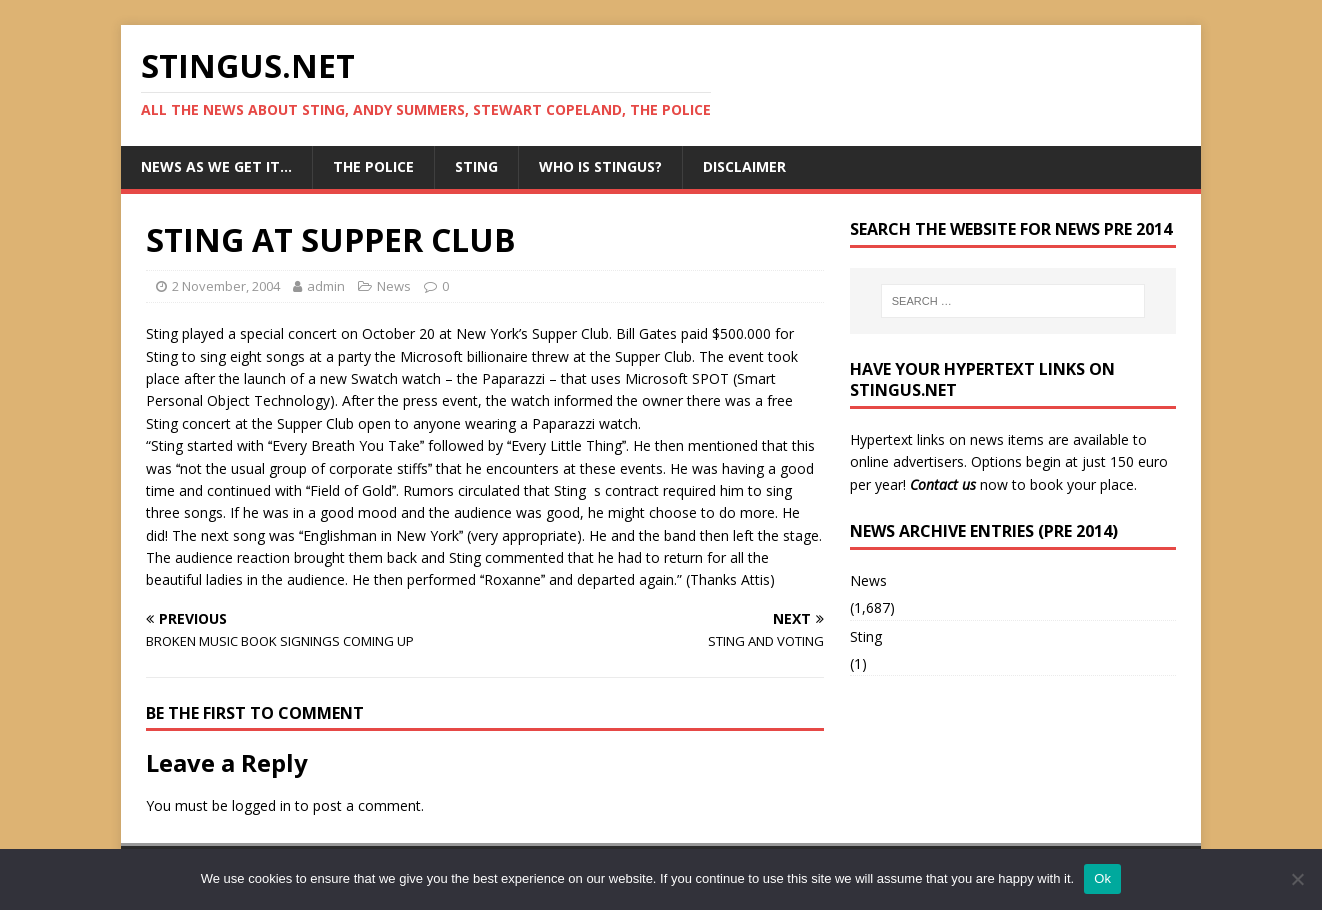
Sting (476, 166)
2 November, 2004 (226, 286)
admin (326, 286)
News (394, 286)
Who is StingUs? (600, 166)
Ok (1102, 878)
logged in (261, 805)
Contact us (943, 484)
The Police (373, 166)
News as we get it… (216, 166)
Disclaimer (744, 166)
